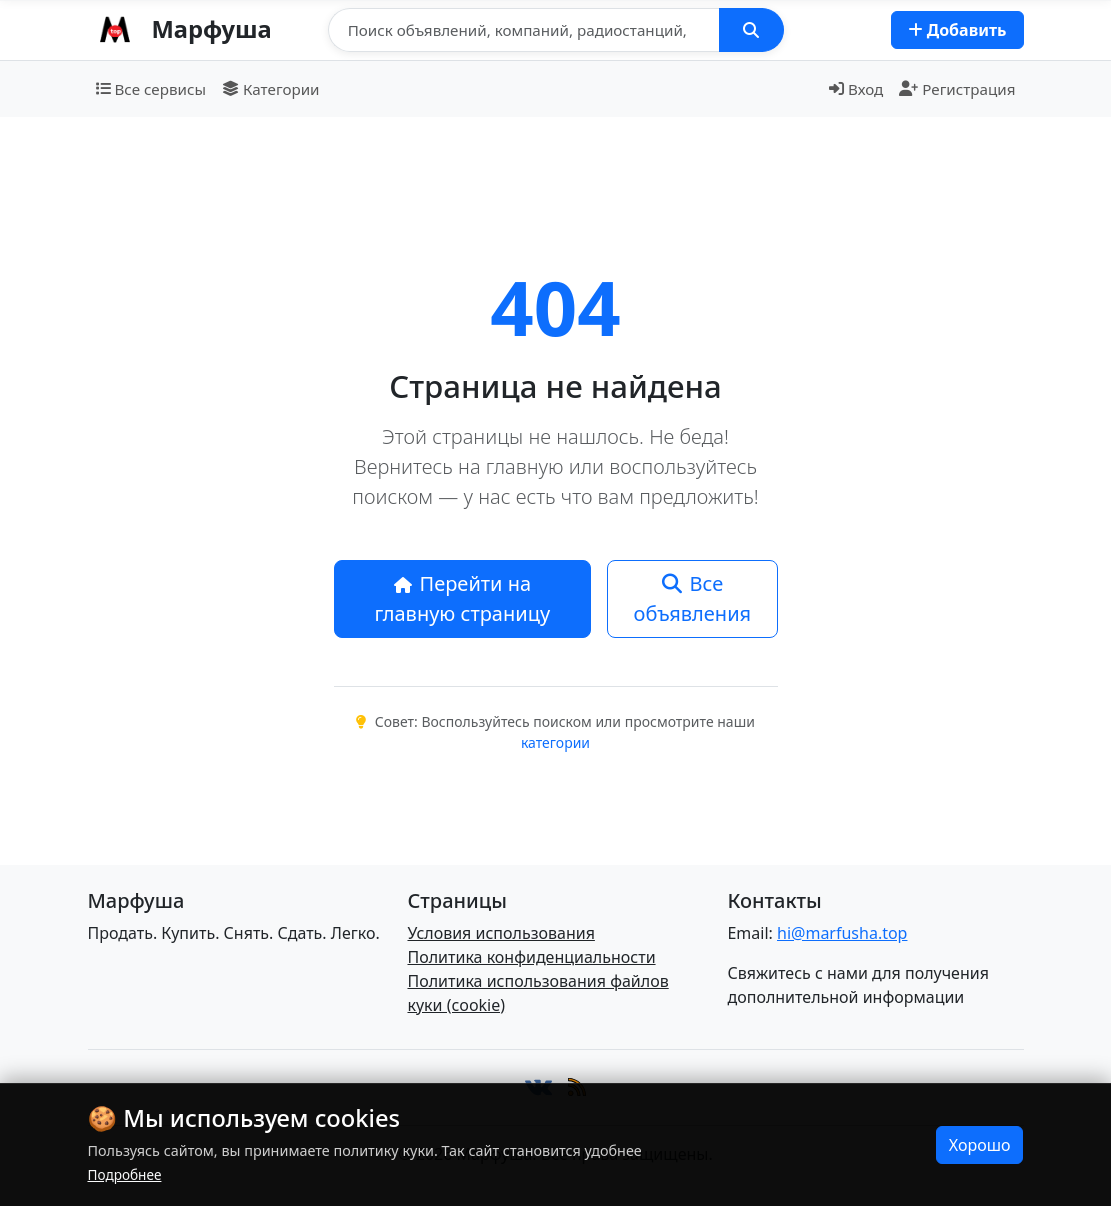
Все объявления (693, 598)
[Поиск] (524, 30)
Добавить (957, 30)
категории (555, 742)
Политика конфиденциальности (531, 957)
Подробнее (125, 1174)
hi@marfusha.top (842, 933)
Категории (271, 89)
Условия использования (500, 933)
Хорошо (980, 1145)
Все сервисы (151, 89)
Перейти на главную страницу (463, 598)
